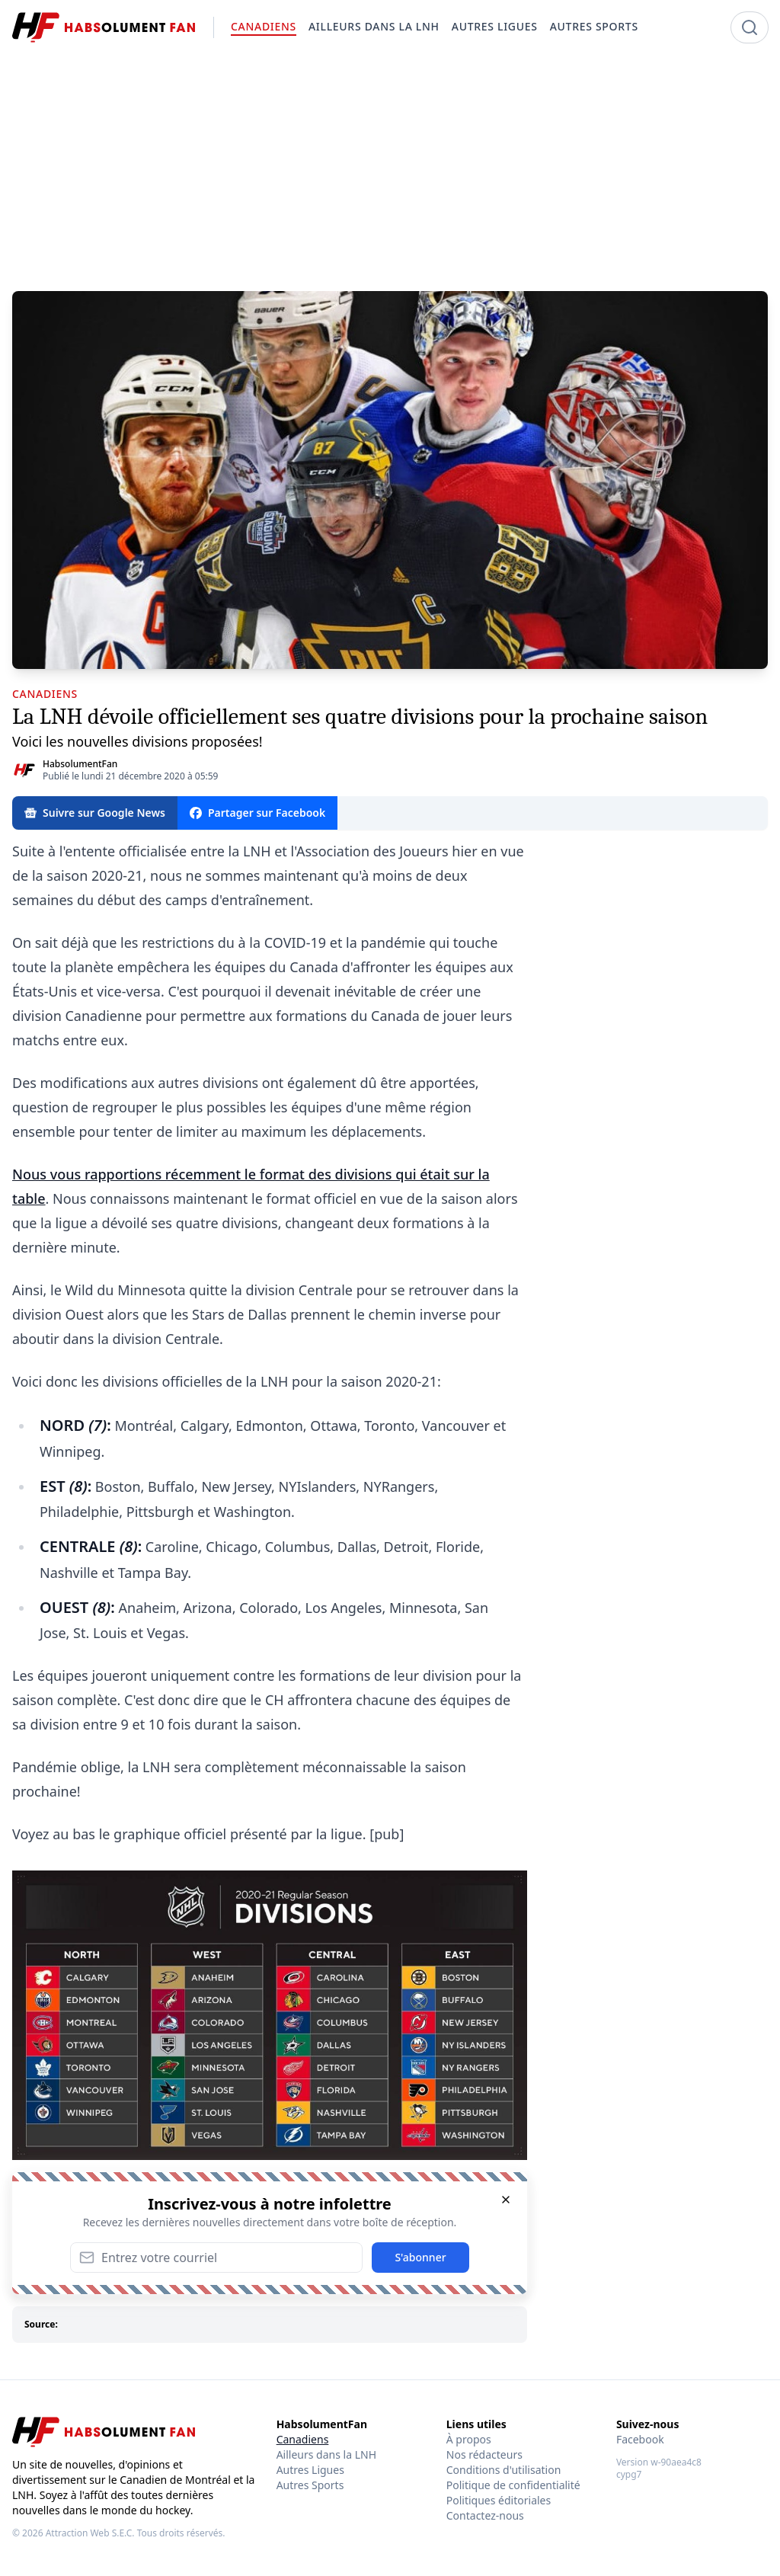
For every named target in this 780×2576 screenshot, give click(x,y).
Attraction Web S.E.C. (90, 2532)
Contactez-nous (485, 2515)
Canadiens (303, 2439)
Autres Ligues (310, 2469)
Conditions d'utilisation (503, 2469)
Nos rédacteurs (484, 2454)
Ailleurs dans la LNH (326, 2454)
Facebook (640, 2439)
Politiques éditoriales (498, 2500)
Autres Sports (310, 2485)
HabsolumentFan (80, 763)
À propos (468, 2439)
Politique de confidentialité (513, 2485)
